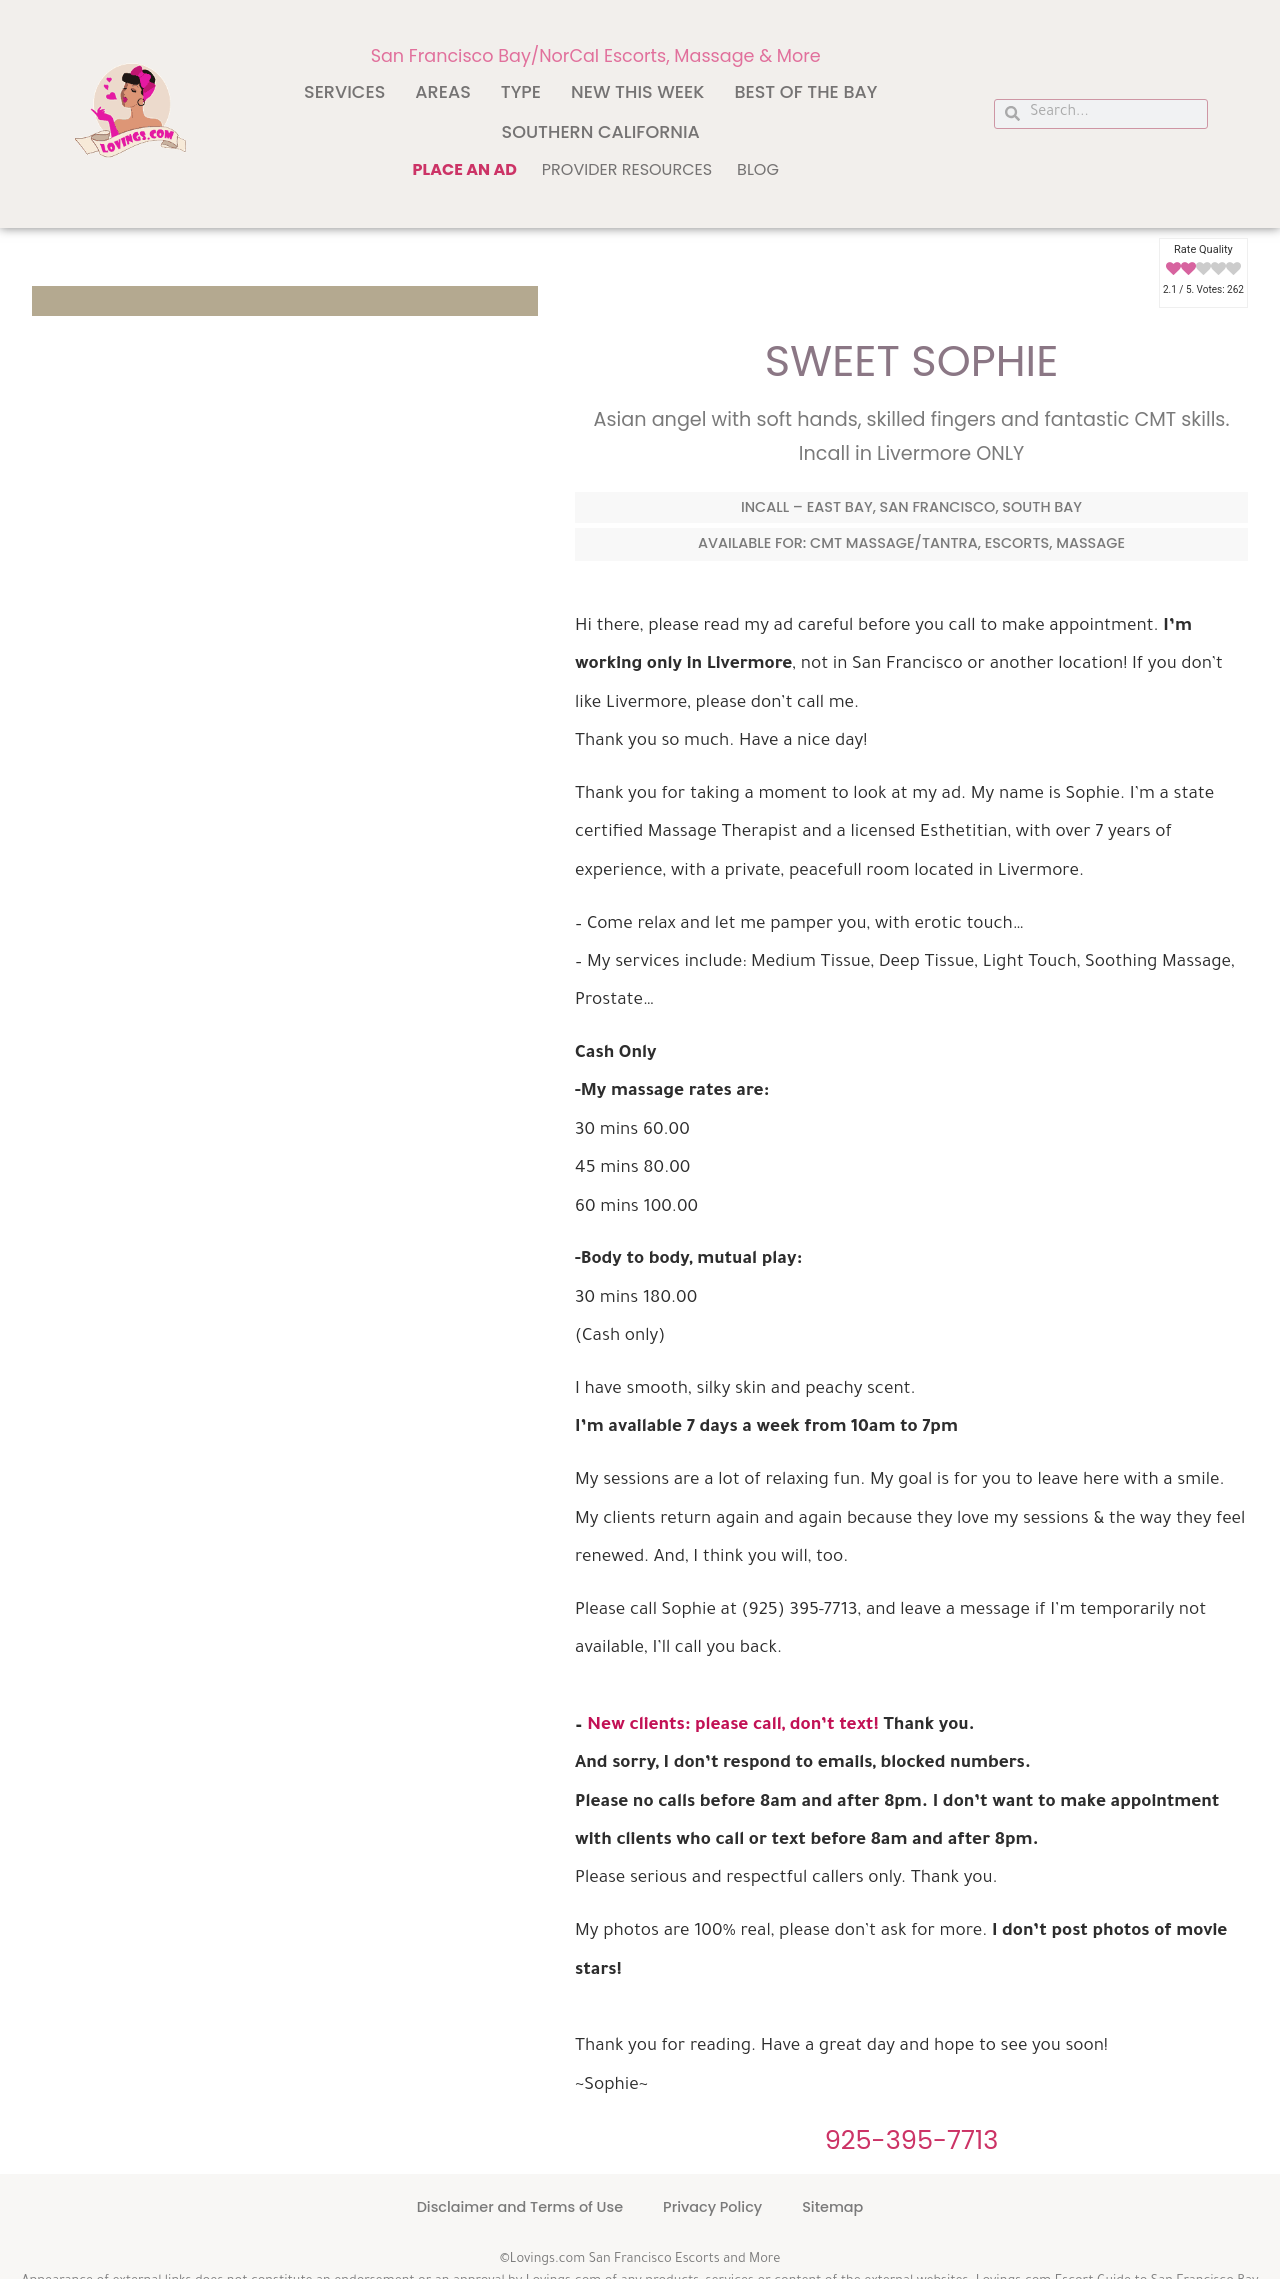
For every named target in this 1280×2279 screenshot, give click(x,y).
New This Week (637, 92)
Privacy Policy (712, 2207)
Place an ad (465, 169)
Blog (758, 169)
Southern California (601, 132)
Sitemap (832, 2207)
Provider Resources (627, 169)
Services (344, 92)
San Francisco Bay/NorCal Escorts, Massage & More (596, 56)
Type (521, 92)
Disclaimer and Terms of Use (520, 2207)
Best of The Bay (805, 92)
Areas (443, 92)
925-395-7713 (912, 2140)
